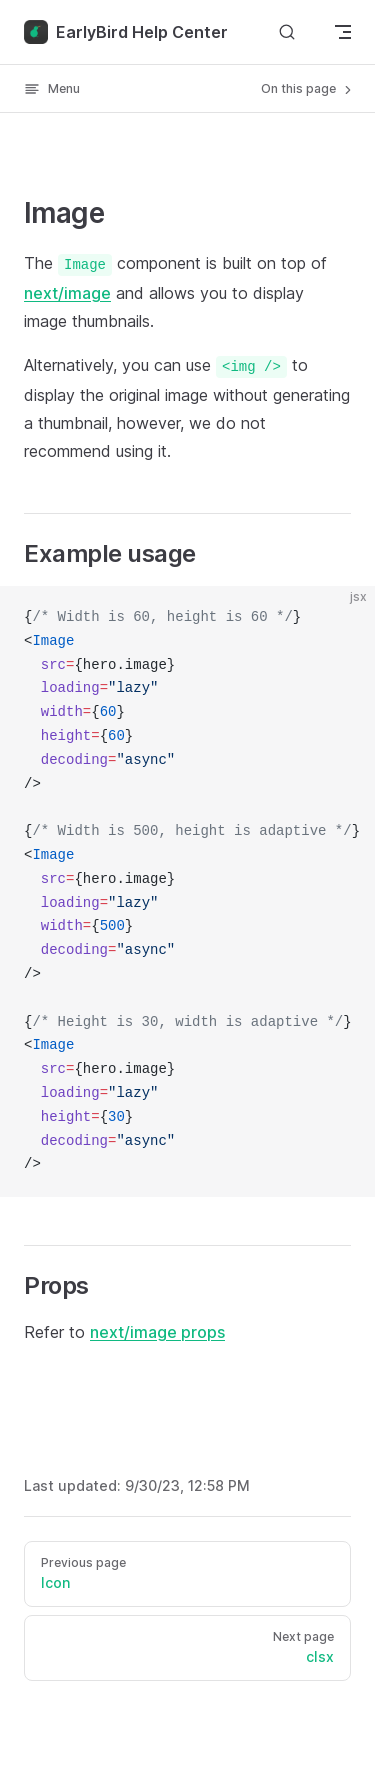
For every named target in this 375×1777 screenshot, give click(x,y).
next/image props (157, 1332)
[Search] (287, 31)
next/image (67, 293)
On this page (308, 89)
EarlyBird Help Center (126, 32)
